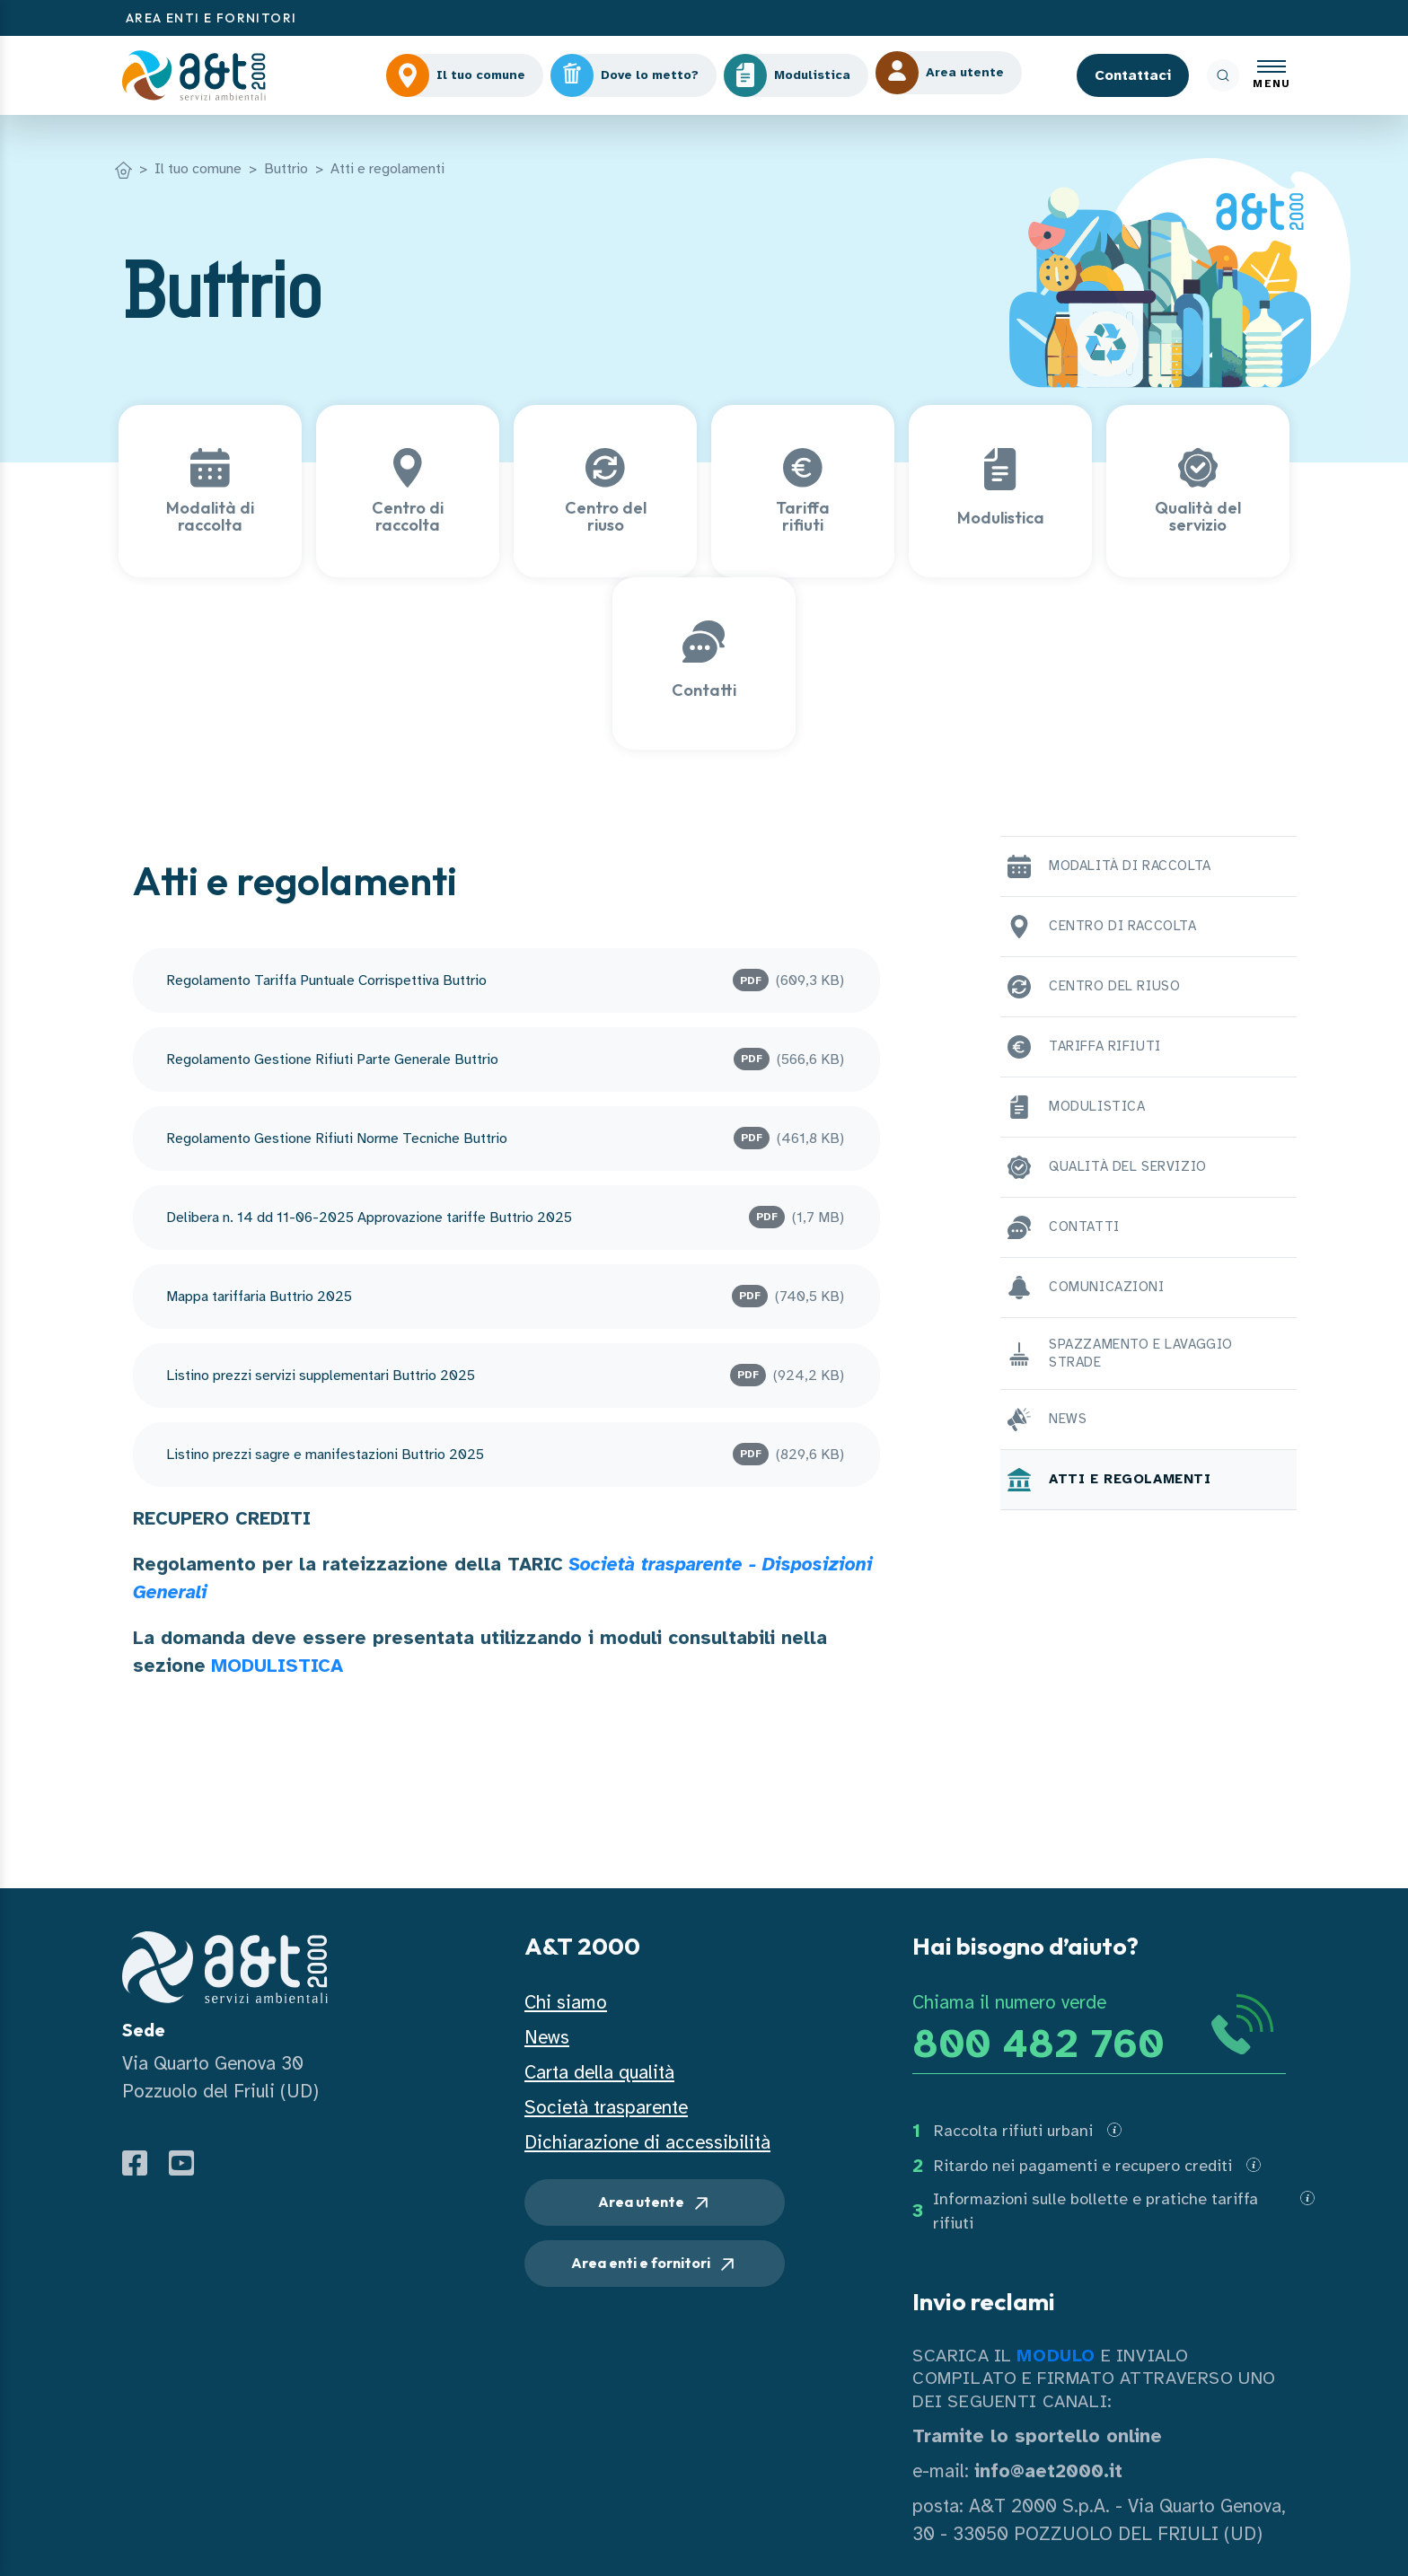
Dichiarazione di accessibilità (647, 2142)
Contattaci (1133, 75)
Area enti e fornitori (654, 2264)
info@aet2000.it (1048, 2471)
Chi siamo (565, 2002)
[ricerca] (1223, 75)
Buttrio (286, 169)
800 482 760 (1038, 2044)
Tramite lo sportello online (1037, 2436)
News (546, 2037)
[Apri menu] (1271, 76)
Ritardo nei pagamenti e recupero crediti (1083, 2166)
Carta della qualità (599, 2072)
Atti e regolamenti (387, 169)
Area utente (655, 2203)
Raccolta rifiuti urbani (1013, 2131)
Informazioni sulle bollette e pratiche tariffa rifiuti (1095, 2211)
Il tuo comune (198, 169)
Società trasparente (606, 2107)
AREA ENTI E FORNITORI (211, 18)
